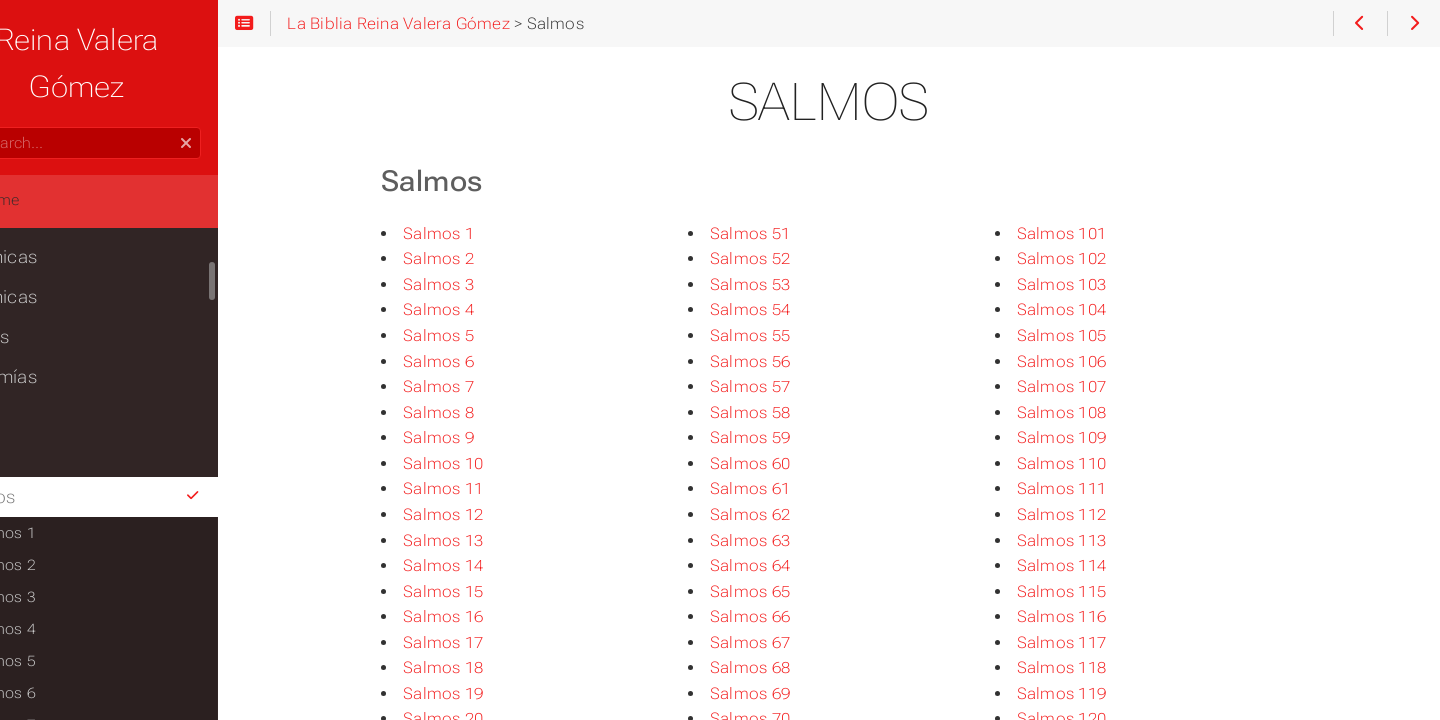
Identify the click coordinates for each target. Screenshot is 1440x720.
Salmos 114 (1102, 565)
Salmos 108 (1102, 412)
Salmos (149, 450)
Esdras (44, 290)
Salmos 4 (479, 309)
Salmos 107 (1102, 386)
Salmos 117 (1102, 642)
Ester (37, 370)
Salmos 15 (484, 591)
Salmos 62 (791, 514)
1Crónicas (58, 210)
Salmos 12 (484, 514)
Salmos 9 (479, 437)
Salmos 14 (484, 565)
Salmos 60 (791, 463)
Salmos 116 (1102, 616)
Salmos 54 (791, 309)
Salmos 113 (1102, 540)
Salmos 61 (791, 488)
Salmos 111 (1102, 488)
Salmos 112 (1102, 514)
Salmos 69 (791, 693)
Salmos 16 (484, 616)
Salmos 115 (1102, 591)
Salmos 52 (791, 258)
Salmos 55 (791, 335)
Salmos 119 (1102, 693)
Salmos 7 (479, 386)
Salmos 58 (791, 412)
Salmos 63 (791, 540)
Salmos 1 (479, 233)
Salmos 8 (479, 412)
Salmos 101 (1102, 233)
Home (49, 153)
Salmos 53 (791, 284)
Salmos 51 (791, 233)
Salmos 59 (791, 437)
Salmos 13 (484, 540)
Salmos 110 (1102, 463)
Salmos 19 (484, 693)
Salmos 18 (484, 667)
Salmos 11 (484, 488)
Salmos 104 (1102, 309)
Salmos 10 (484, 463)
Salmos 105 (1102, 335)
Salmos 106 (1102, 361)
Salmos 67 (791, 642)
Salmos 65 (791, 591)
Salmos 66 (791, 616)
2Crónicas (58, 250)
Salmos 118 (1102, 667)
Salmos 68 (791, 667)
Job (32, 410)
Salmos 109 (1102, 437)
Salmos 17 (484, 642)
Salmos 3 (479, 284)
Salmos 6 (479, 361)
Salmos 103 (1102, 284)
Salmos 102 (1102, 258)
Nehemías (58, 330)
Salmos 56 (791, 361)
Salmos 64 (791, 565)
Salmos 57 (791, 386)
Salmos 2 (479, 258)
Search (17, 80)
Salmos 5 (479, 335)
